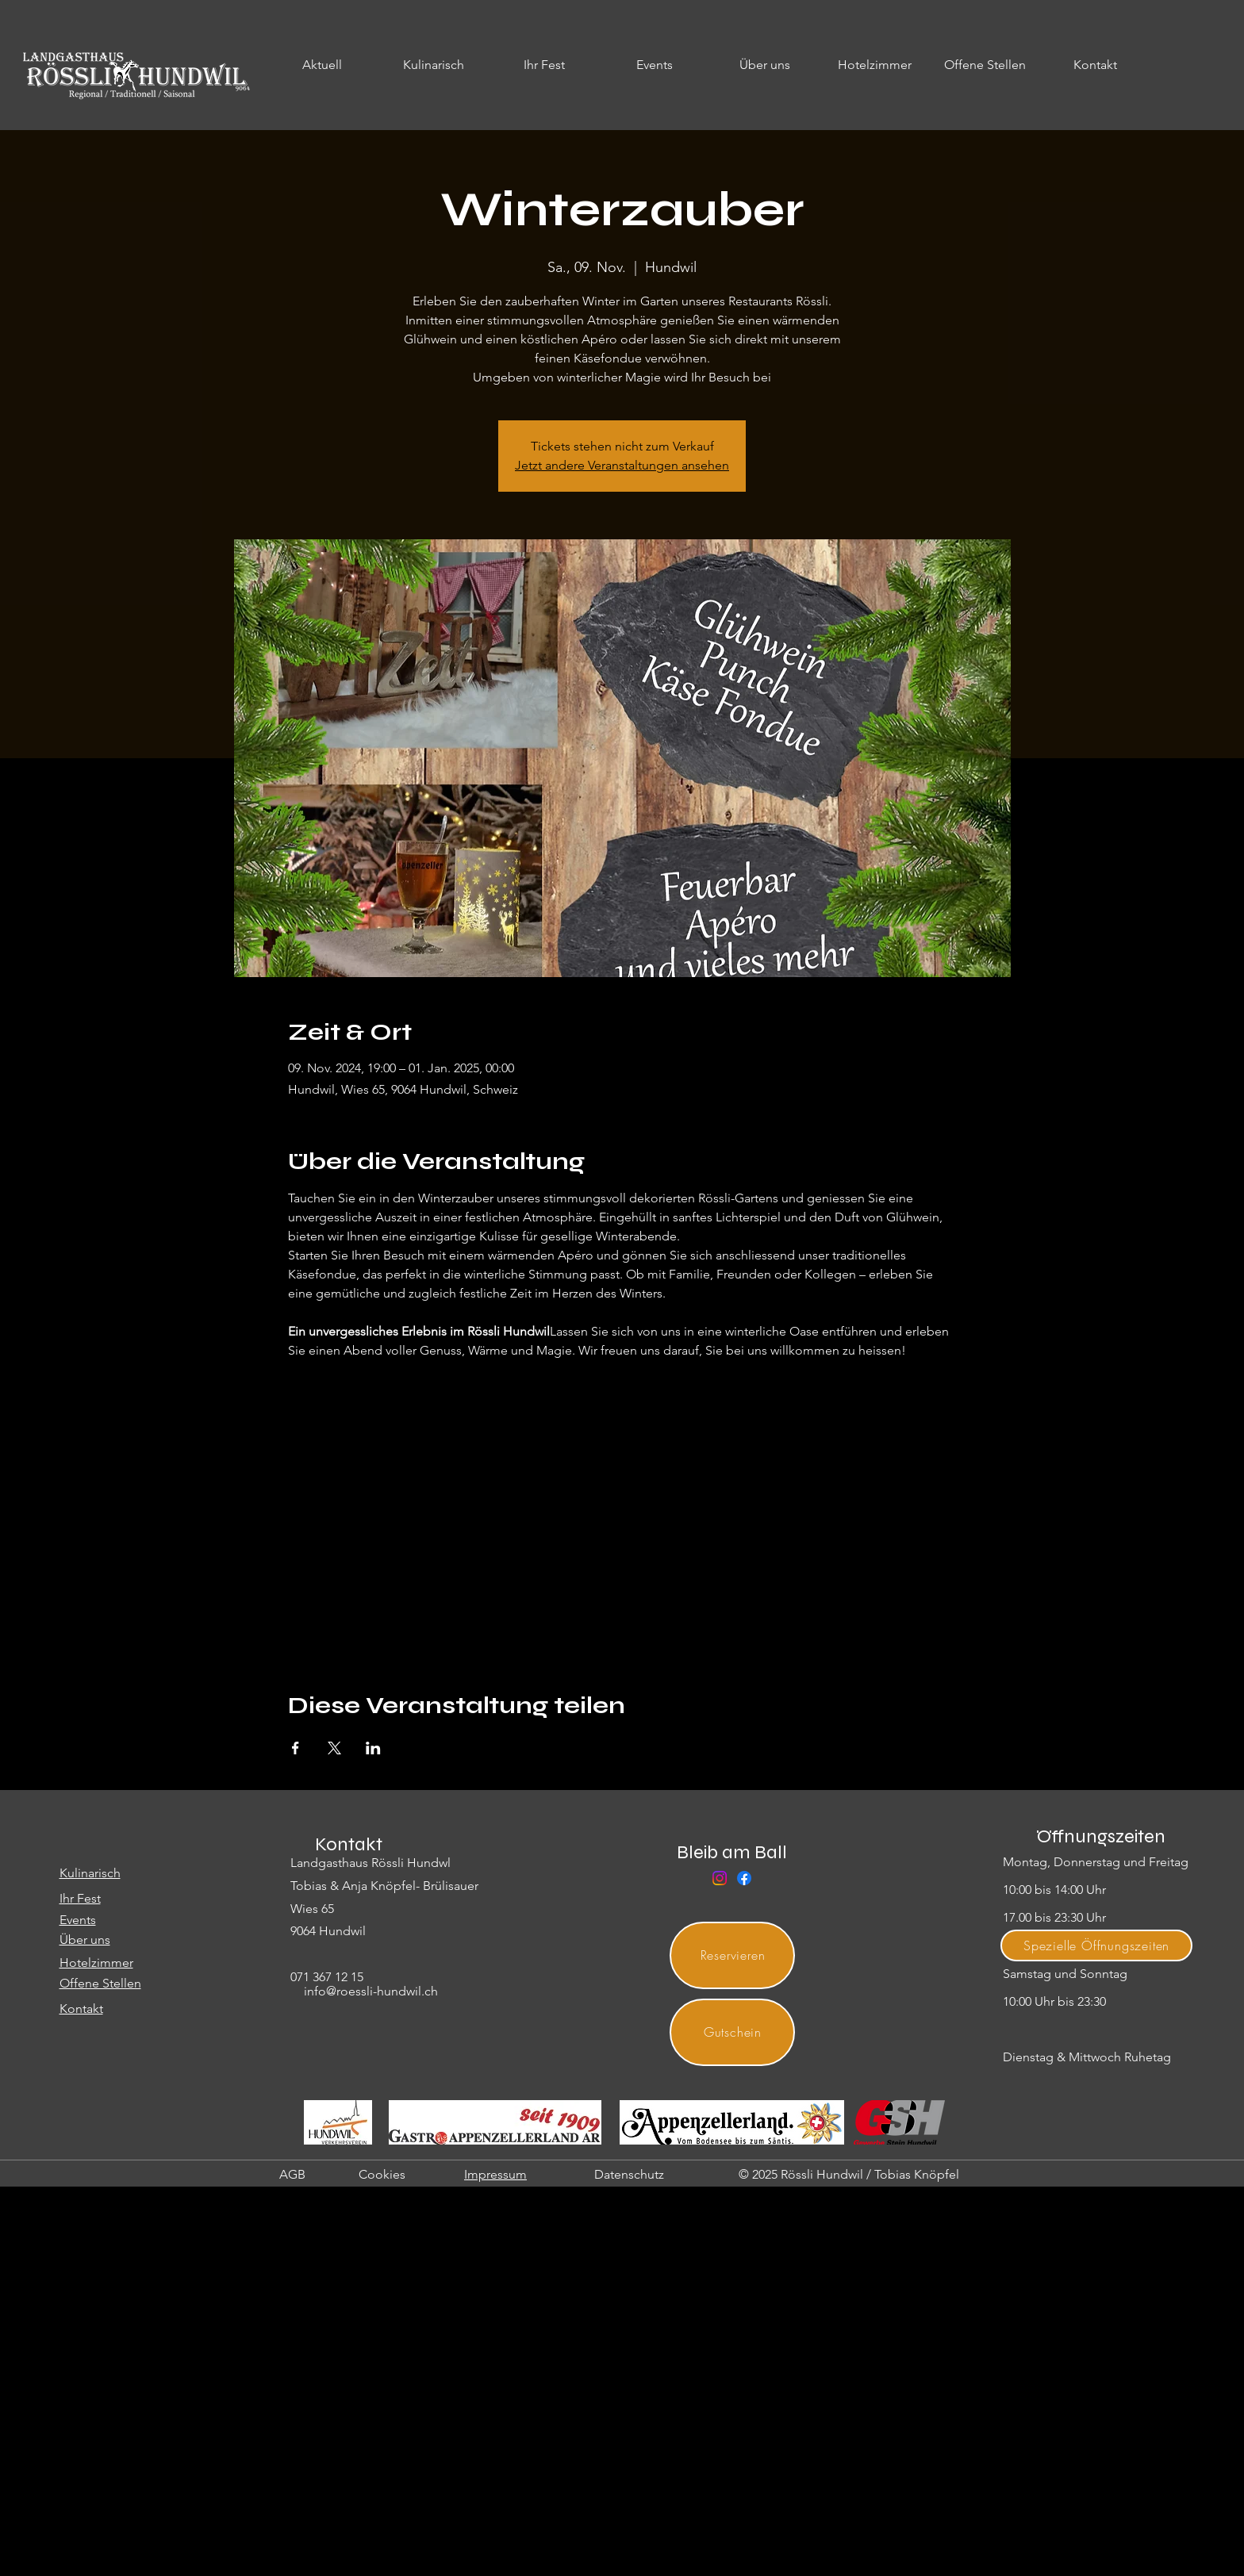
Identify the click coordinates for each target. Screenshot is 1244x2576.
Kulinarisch (90, 1872)
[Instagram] (719, 1878)
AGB (292, 2174)
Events (78, 1919)
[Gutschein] (732, 2032)
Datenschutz (629, 2174)
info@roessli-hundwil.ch (371, 1991)
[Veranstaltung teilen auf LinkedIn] (373, 1748)
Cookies (382, 2174)
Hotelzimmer (96, 1962)
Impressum (495, 2174)
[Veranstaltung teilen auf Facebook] (295, 1748)
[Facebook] (744, 1878)
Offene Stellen (100, 1983)
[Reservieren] (732, 1955)
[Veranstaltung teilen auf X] (334, 1748)
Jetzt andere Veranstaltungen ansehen (622, 465)
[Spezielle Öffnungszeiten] (1096, 1945)
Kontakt (81, 2008)
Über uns (85, 1939)
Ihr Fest (80, 1898)
